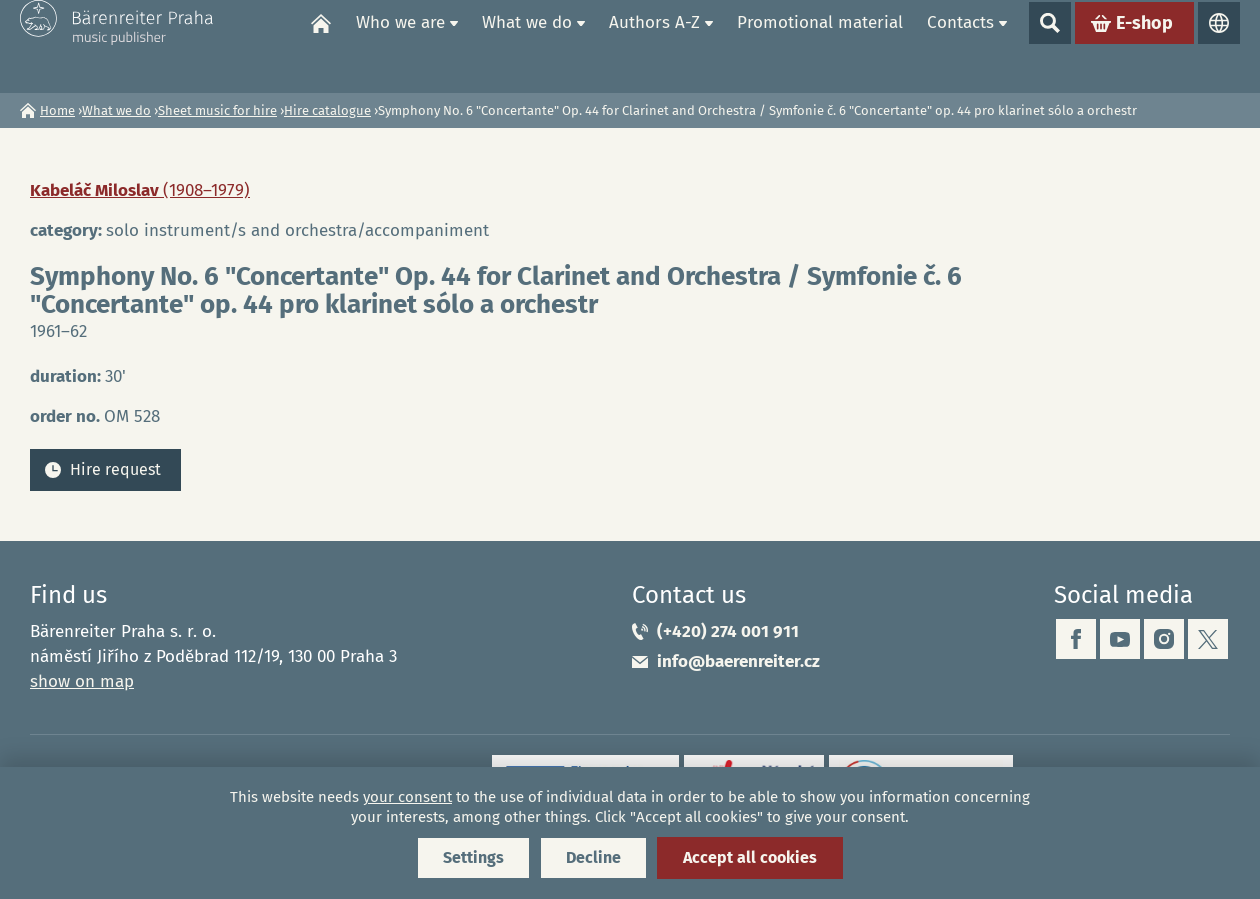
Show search (1050, 46)
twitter (1208, 639)
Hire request (115, 469)
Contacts (960, 45)
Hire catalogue (327, 110)
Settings (473, 857)
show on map (82, 681)
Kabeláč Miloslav (140, 190)
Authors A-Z (654, 45)
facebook (1076, 639)
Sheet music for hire (217, 110)
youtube (1120, 639)
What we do (527, 45)
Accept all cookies (750, 857)
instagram (1164, 639)
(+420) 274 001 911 (728, 631)
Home (321, 46)
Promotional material (820, 45)
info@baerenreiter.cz (738, 661)
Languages (1219, 46)
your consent (407, 797)
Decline (593, 857)
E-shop (1144, 46)
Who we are (400, 45)
